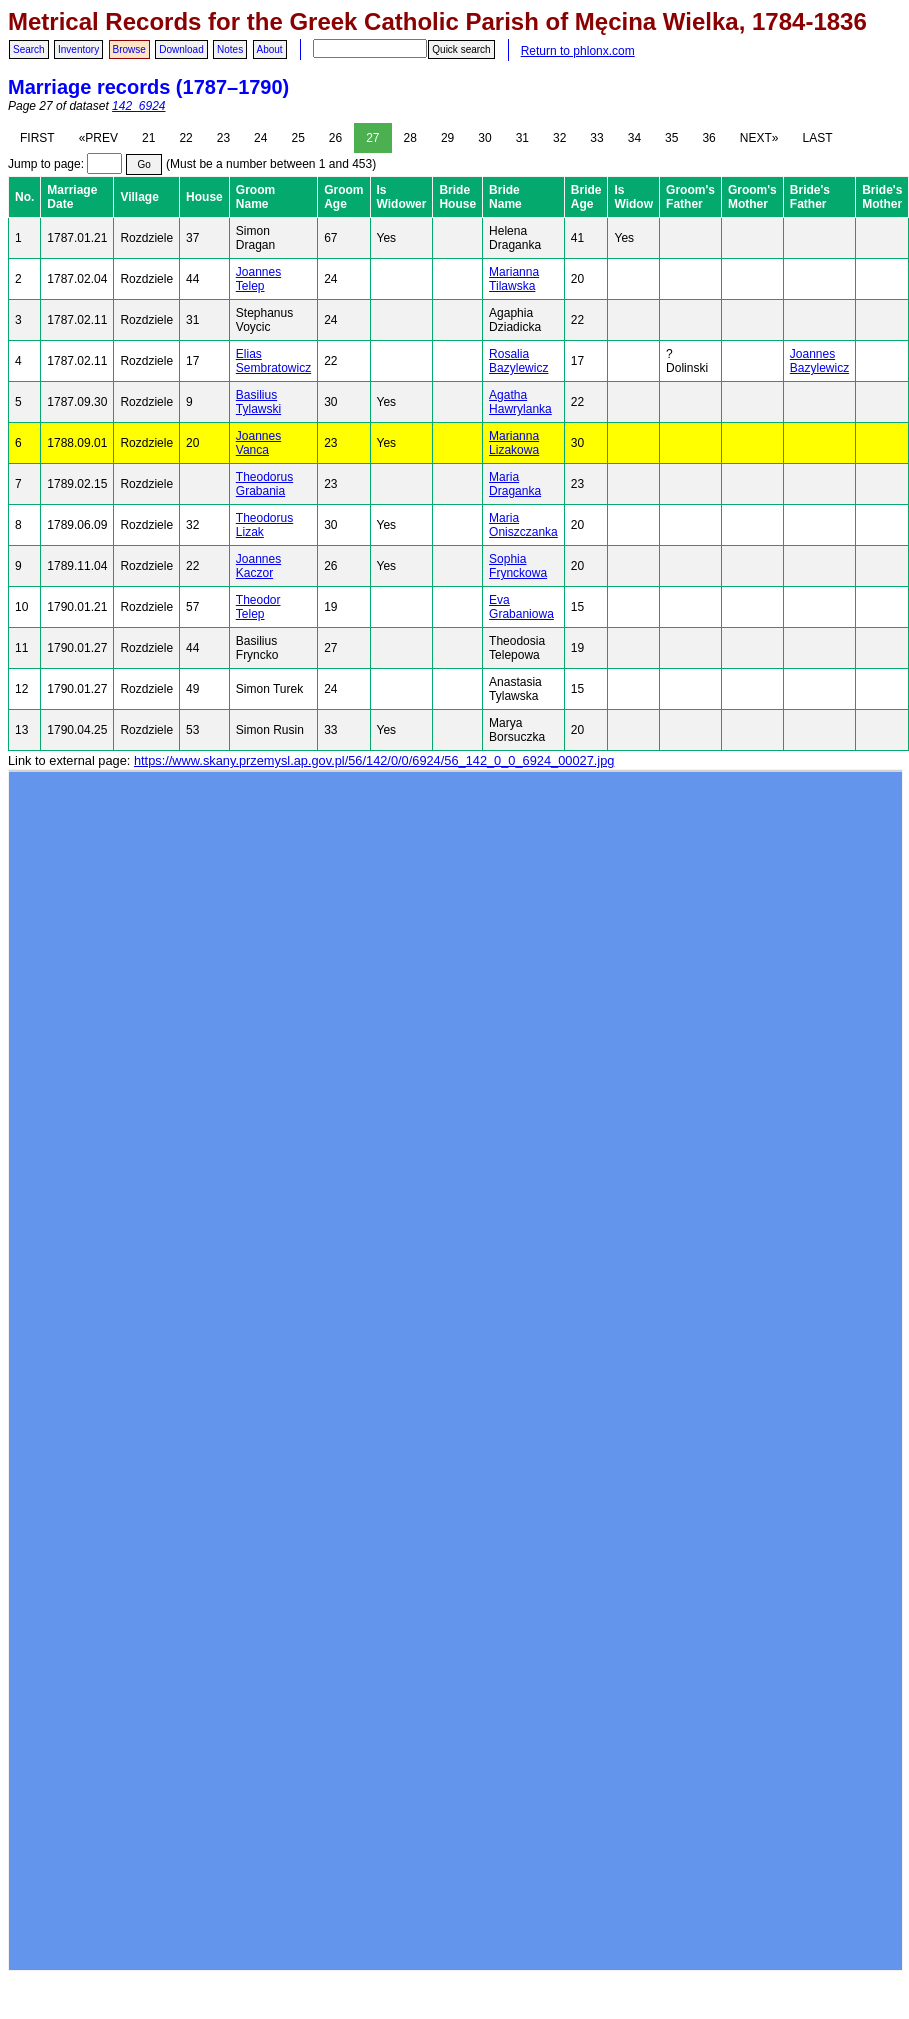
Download (181, 49)
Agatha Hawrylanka (520, 402)
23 (223, 138)
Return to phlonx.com (578, 51)
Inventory (78, 49)
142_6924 (138, 106)
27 (372, 138)
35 (671, 138)
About (270, 49)
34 (634, 138)
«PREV (98, 138)
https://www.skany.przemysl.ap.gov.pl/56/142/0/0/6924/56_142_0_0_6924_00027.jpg (374, 760)
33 (596, 138)
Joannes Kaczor (258, 566)
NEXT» (759, 138)
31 (522, 138)
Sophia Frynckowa (518, 566)
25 (297, 138)
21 (148, 138)
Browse (129, 49)
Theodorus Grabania (264, 484)
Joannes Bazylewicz (819, 361)
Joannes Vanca (258, 443)
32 (559, 138)
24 (260, 138)
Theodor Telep (258, 607)
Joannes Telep (258, 279)
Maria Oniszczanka (523, 525)
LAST (817, 138)
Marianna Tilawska (514, 279)
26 (335, 138)
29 (447, 138)
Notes (230, 49)
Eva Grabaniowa (521, 607)
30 (484, 138)
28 (410, 138)
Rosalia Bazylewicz (518, 361)
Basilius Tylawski (258, 402)
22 (185, 138)
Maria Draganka (515, 484)
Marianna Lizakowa (514, 443)
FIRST (37, 138)
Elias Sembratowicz (273, 361)
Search (29, 49)
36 (708, 138)
